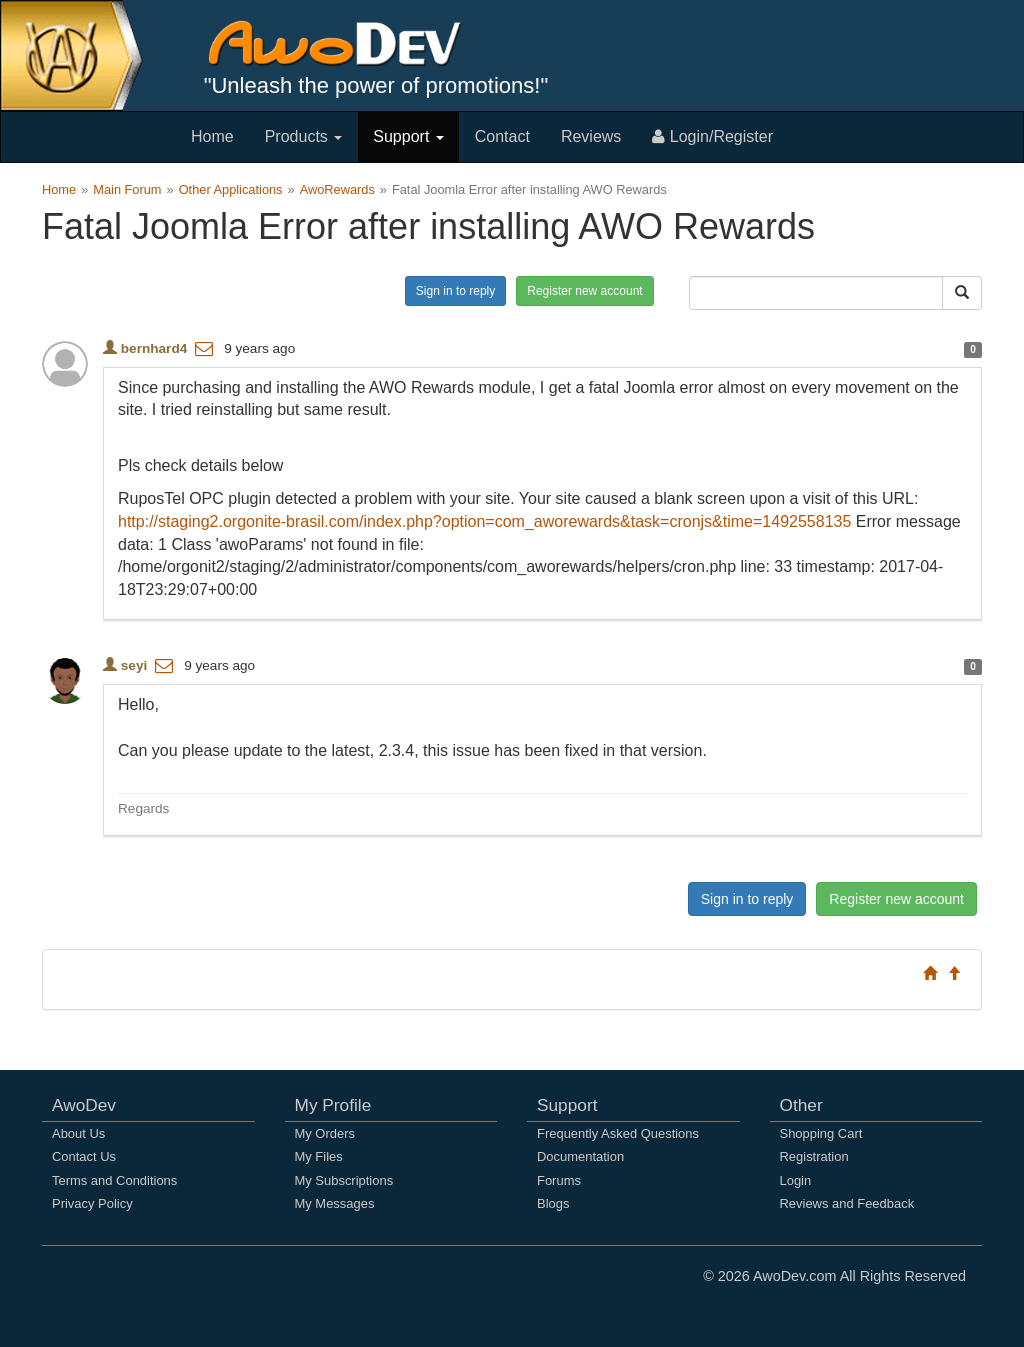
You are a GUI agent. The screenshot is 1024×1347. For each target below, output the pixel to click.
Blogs (553, 1203)
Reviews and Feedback (847, 1203)
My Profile (333, 1105)
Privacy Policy (92, 1203)
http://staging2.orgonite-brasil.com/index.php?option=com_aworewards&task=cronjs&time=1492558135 (484, 521)
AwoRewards (337, 189)
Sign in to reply (455, 291)
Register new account (584, 291)
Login (796, 1180)
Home (212, 136)
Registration (814, 1156)
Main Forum (127, 189)
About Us (78, 1133)
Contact (502, 136)
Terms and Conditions (114, 1180)
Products (304, 136)
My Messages (335, 1203)
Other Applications (231, 189)
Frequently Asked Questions (618, 1133)
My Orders (325, 1133)
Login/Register (712, 136)
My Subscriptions (344, 1180)
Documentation (580, 1156)
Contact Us (84, 1156)
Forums (559, 1180)
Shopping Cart (821, 1133)
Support (408, 136)
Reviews (591, 136)
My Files (319, 1156)
